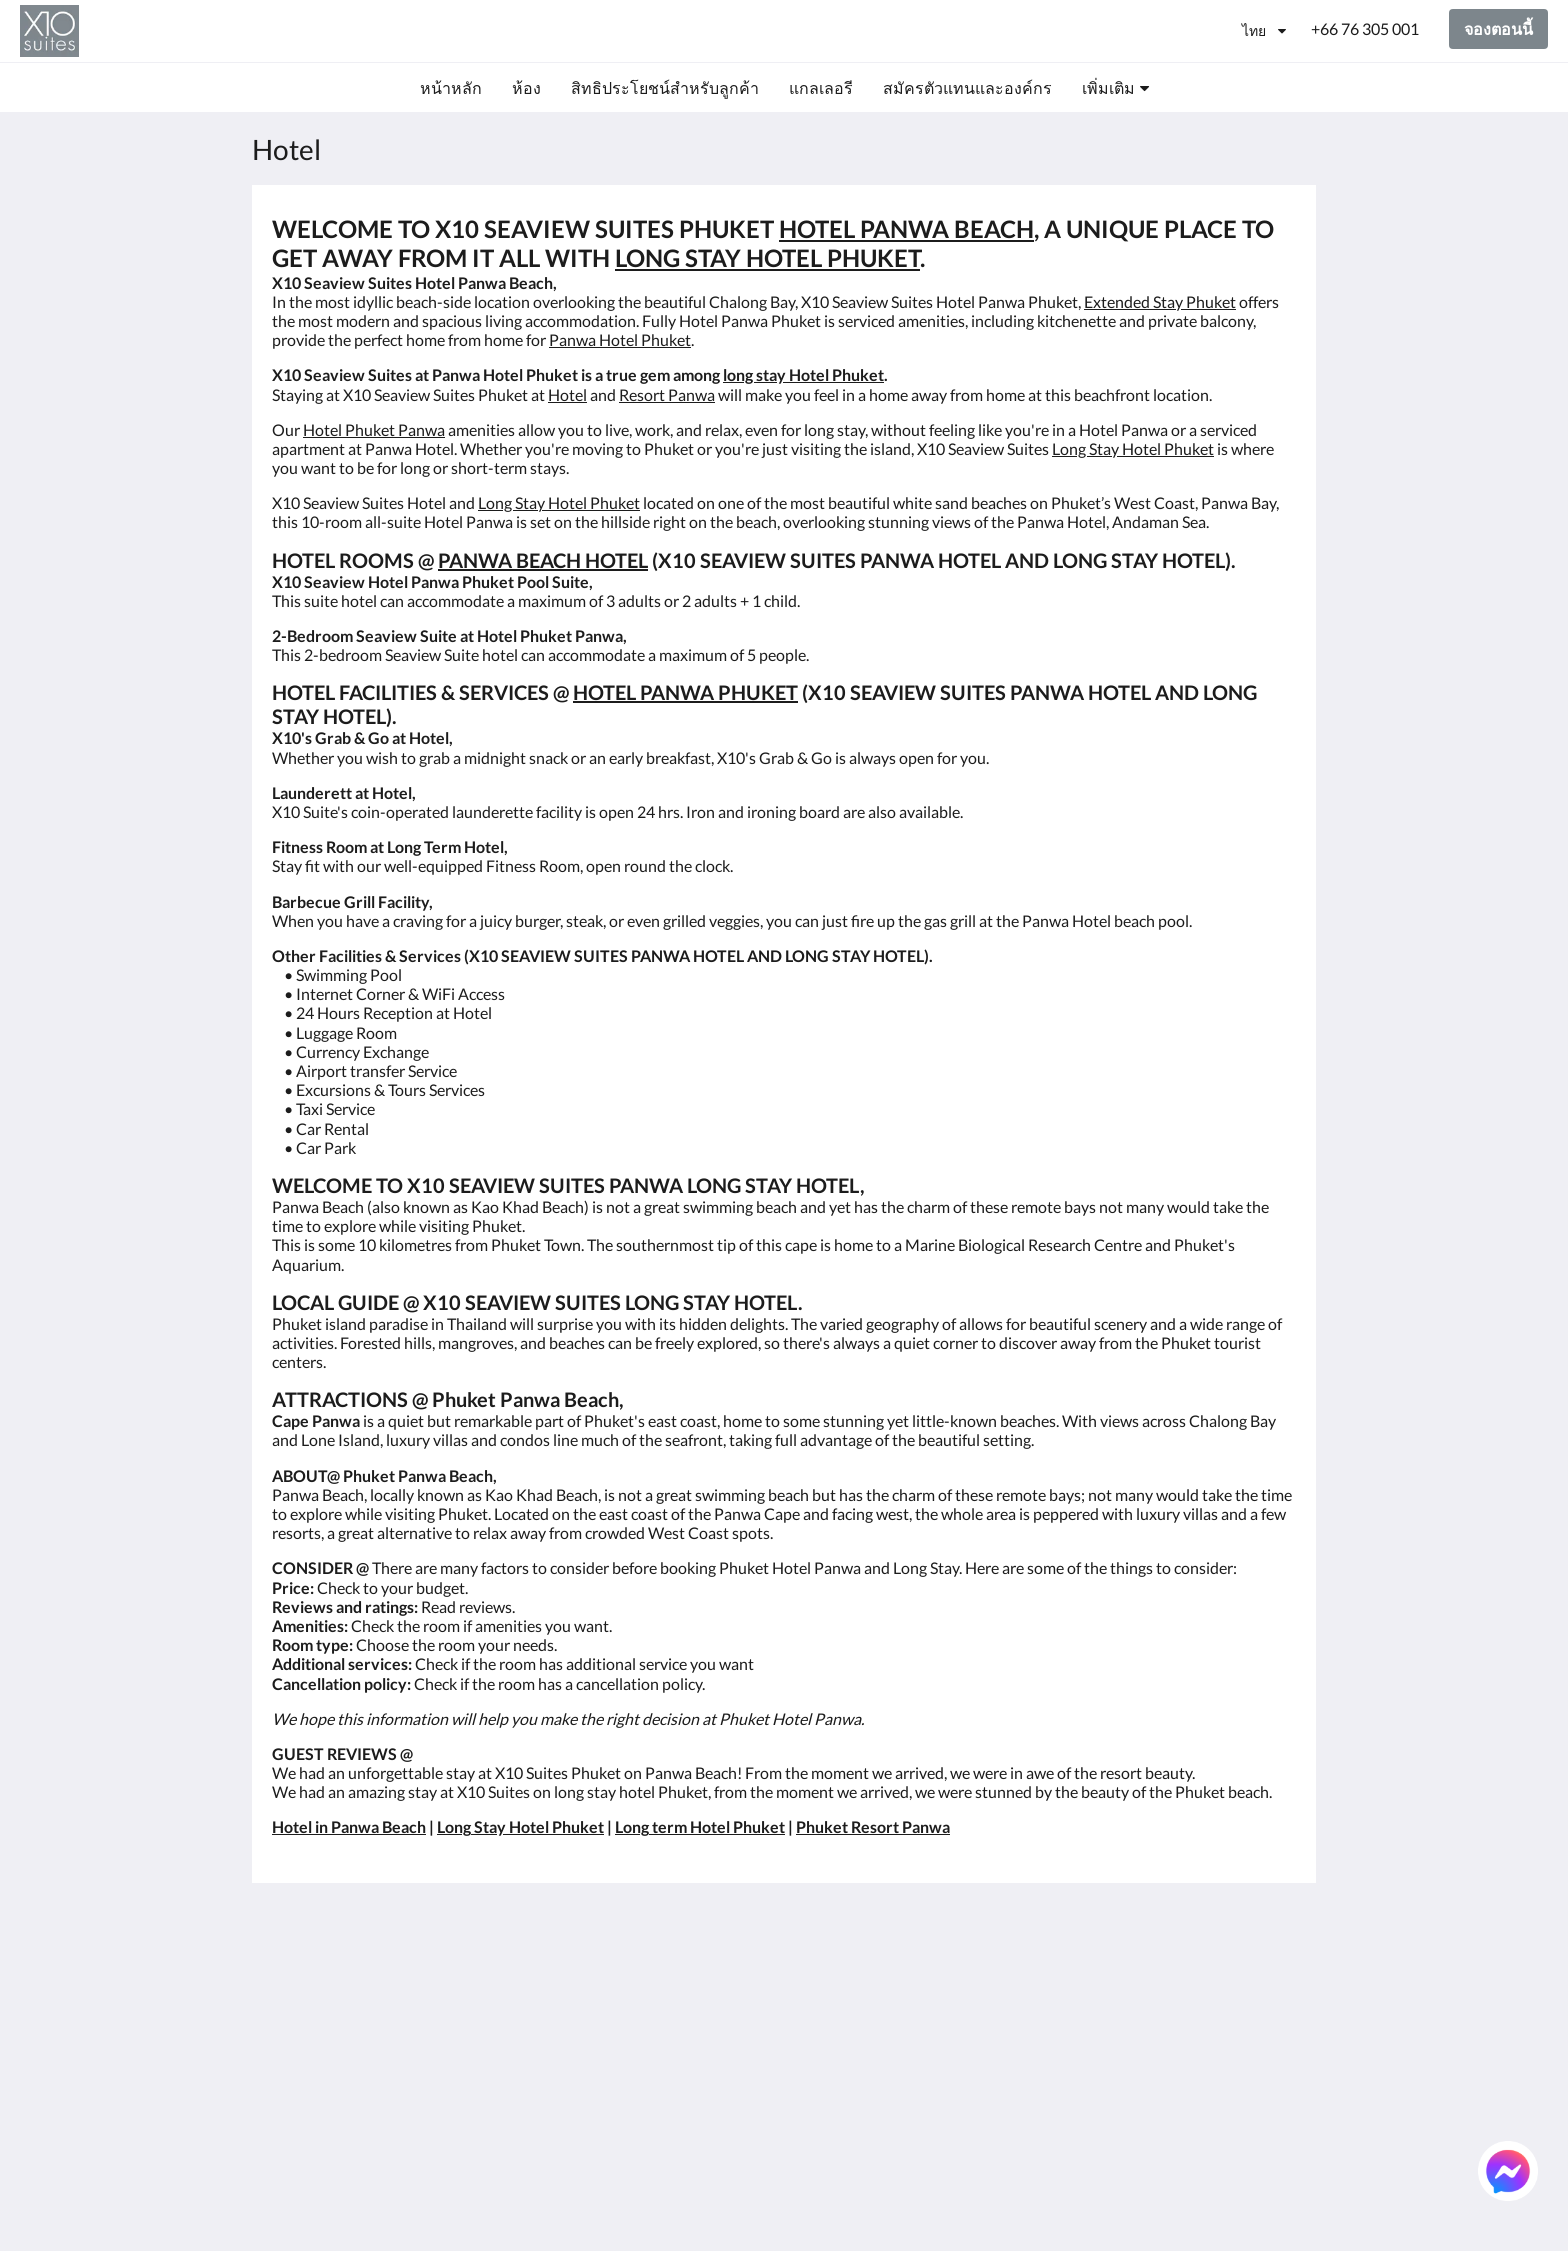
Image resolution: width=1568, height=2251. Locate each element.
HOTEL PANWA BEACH (906, 228)
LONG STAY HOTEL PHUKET (767, 257)
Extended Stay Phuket (1160, 301)
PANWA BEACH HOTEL (543, 560)
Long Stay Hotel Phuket (1133, 448)
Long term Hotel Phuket (700, 1826)
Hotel (567, 394)
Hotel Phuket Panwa (374, 429)
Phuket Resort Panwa (873, 1826)
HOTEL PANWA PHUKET (685, 692)
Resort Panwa (667, 394)
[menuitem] (451, 88)
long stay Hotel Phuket (803, 374)
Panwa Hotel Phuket (620, 339)
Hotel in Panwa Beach (349, 1826)
